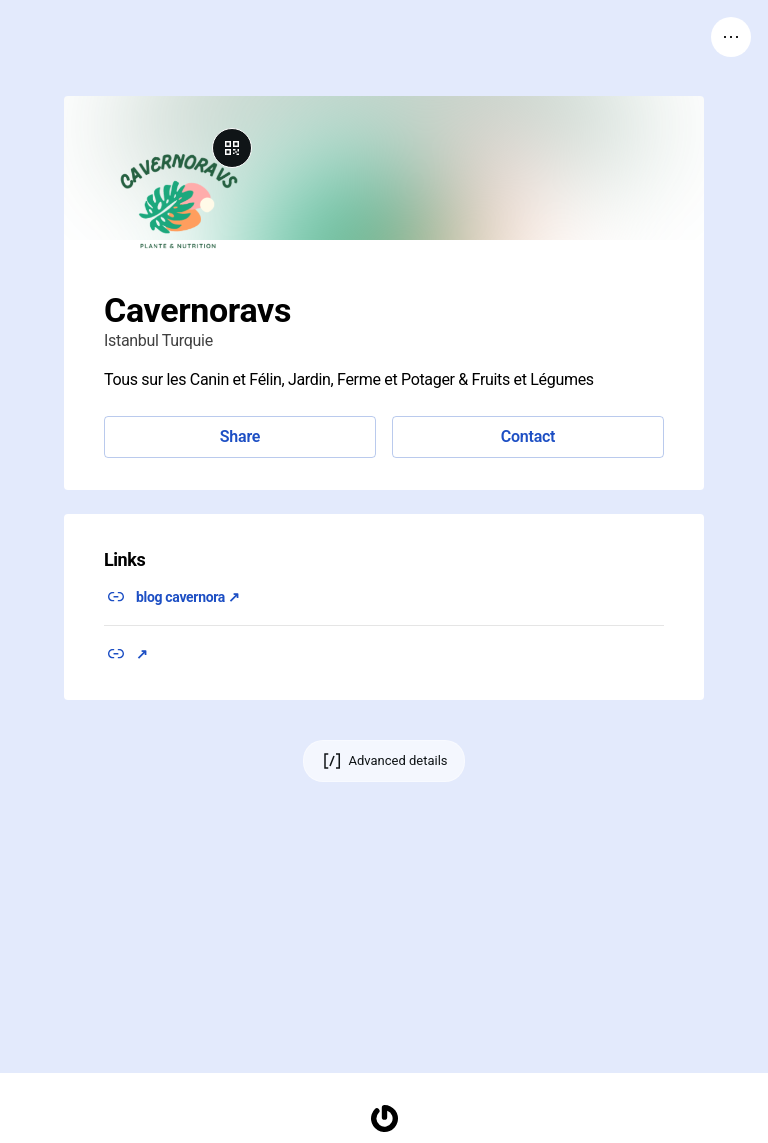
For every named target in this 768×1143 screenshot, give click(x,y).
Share (240, 436)
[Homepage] (384, 1118)
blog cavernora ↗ (188, 597)
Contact (528, 436)
